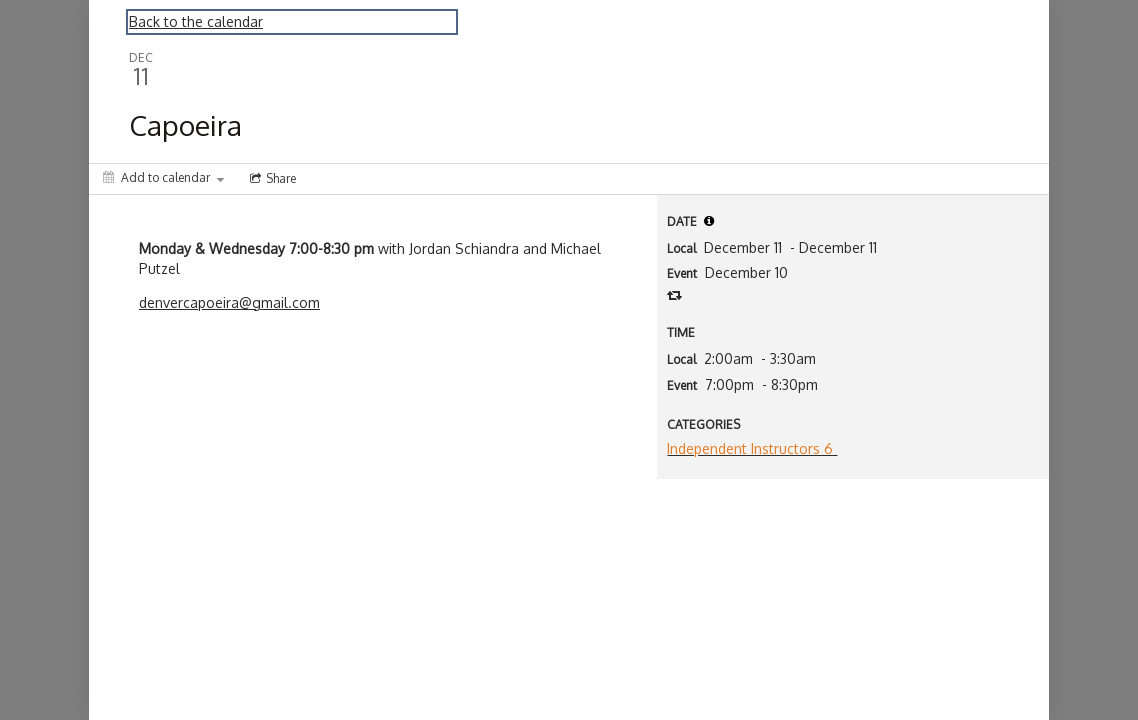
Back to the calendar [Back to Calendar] (196, 21)
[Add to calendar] (163, 177)
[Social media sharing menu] (271, 179)
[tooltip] (709, 221)
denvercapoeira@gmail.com (229, 302)
